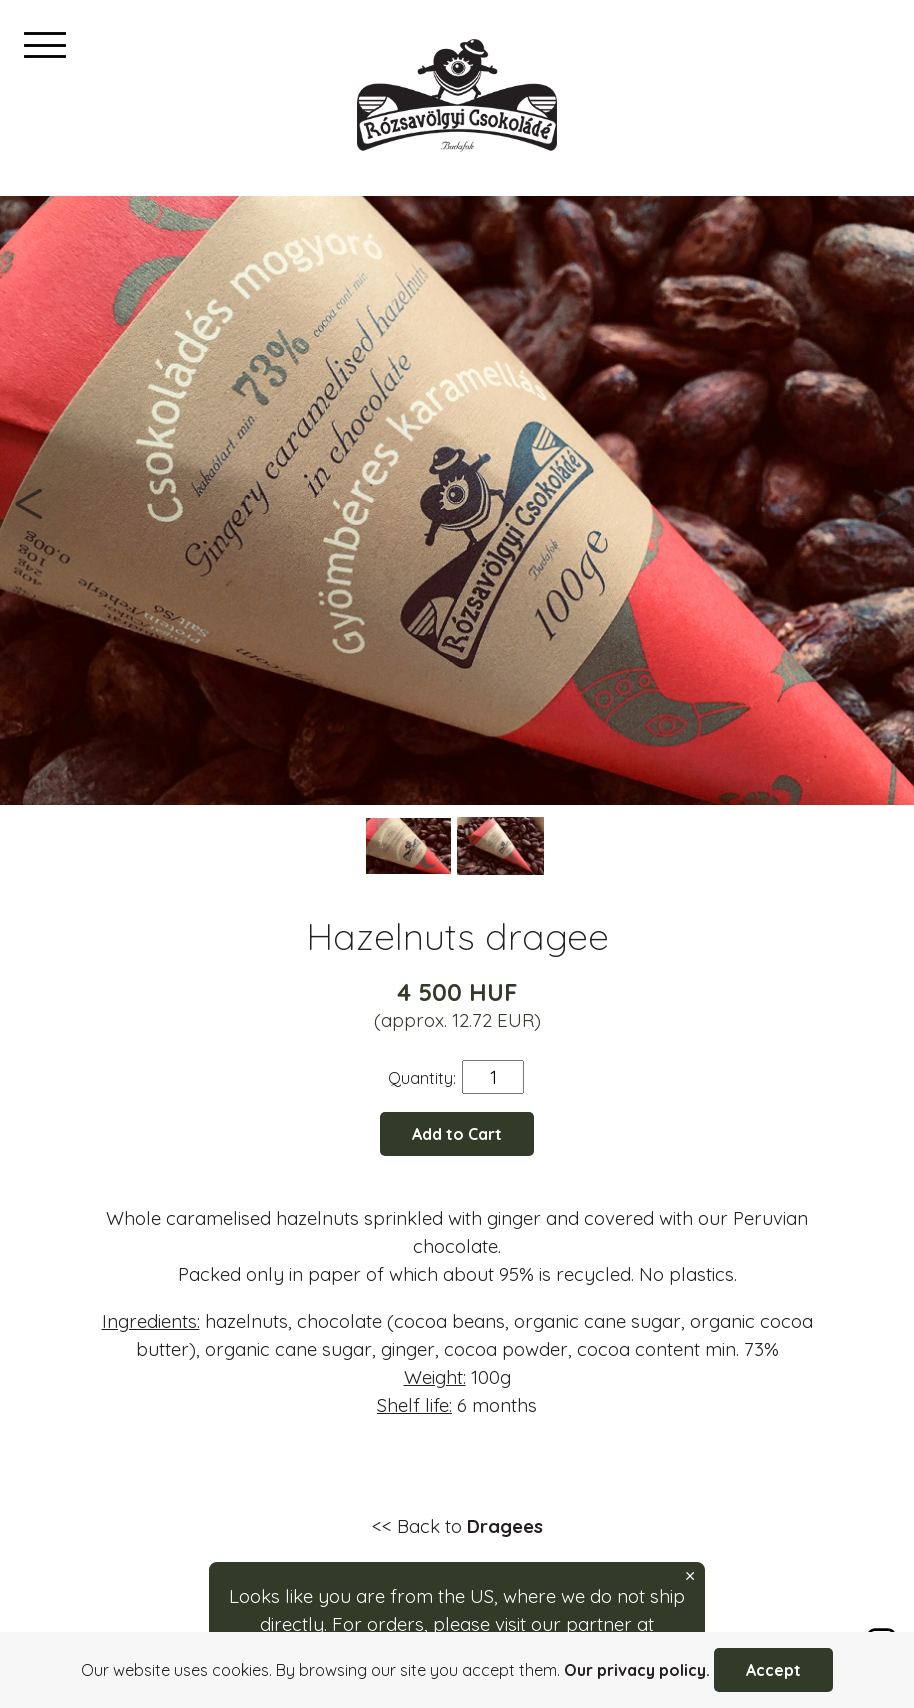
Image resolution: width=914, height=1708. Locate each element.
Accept (773, 1670)
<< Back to (457, 1526)
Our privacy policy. (637, 1670)
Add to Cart (457, 1134)
